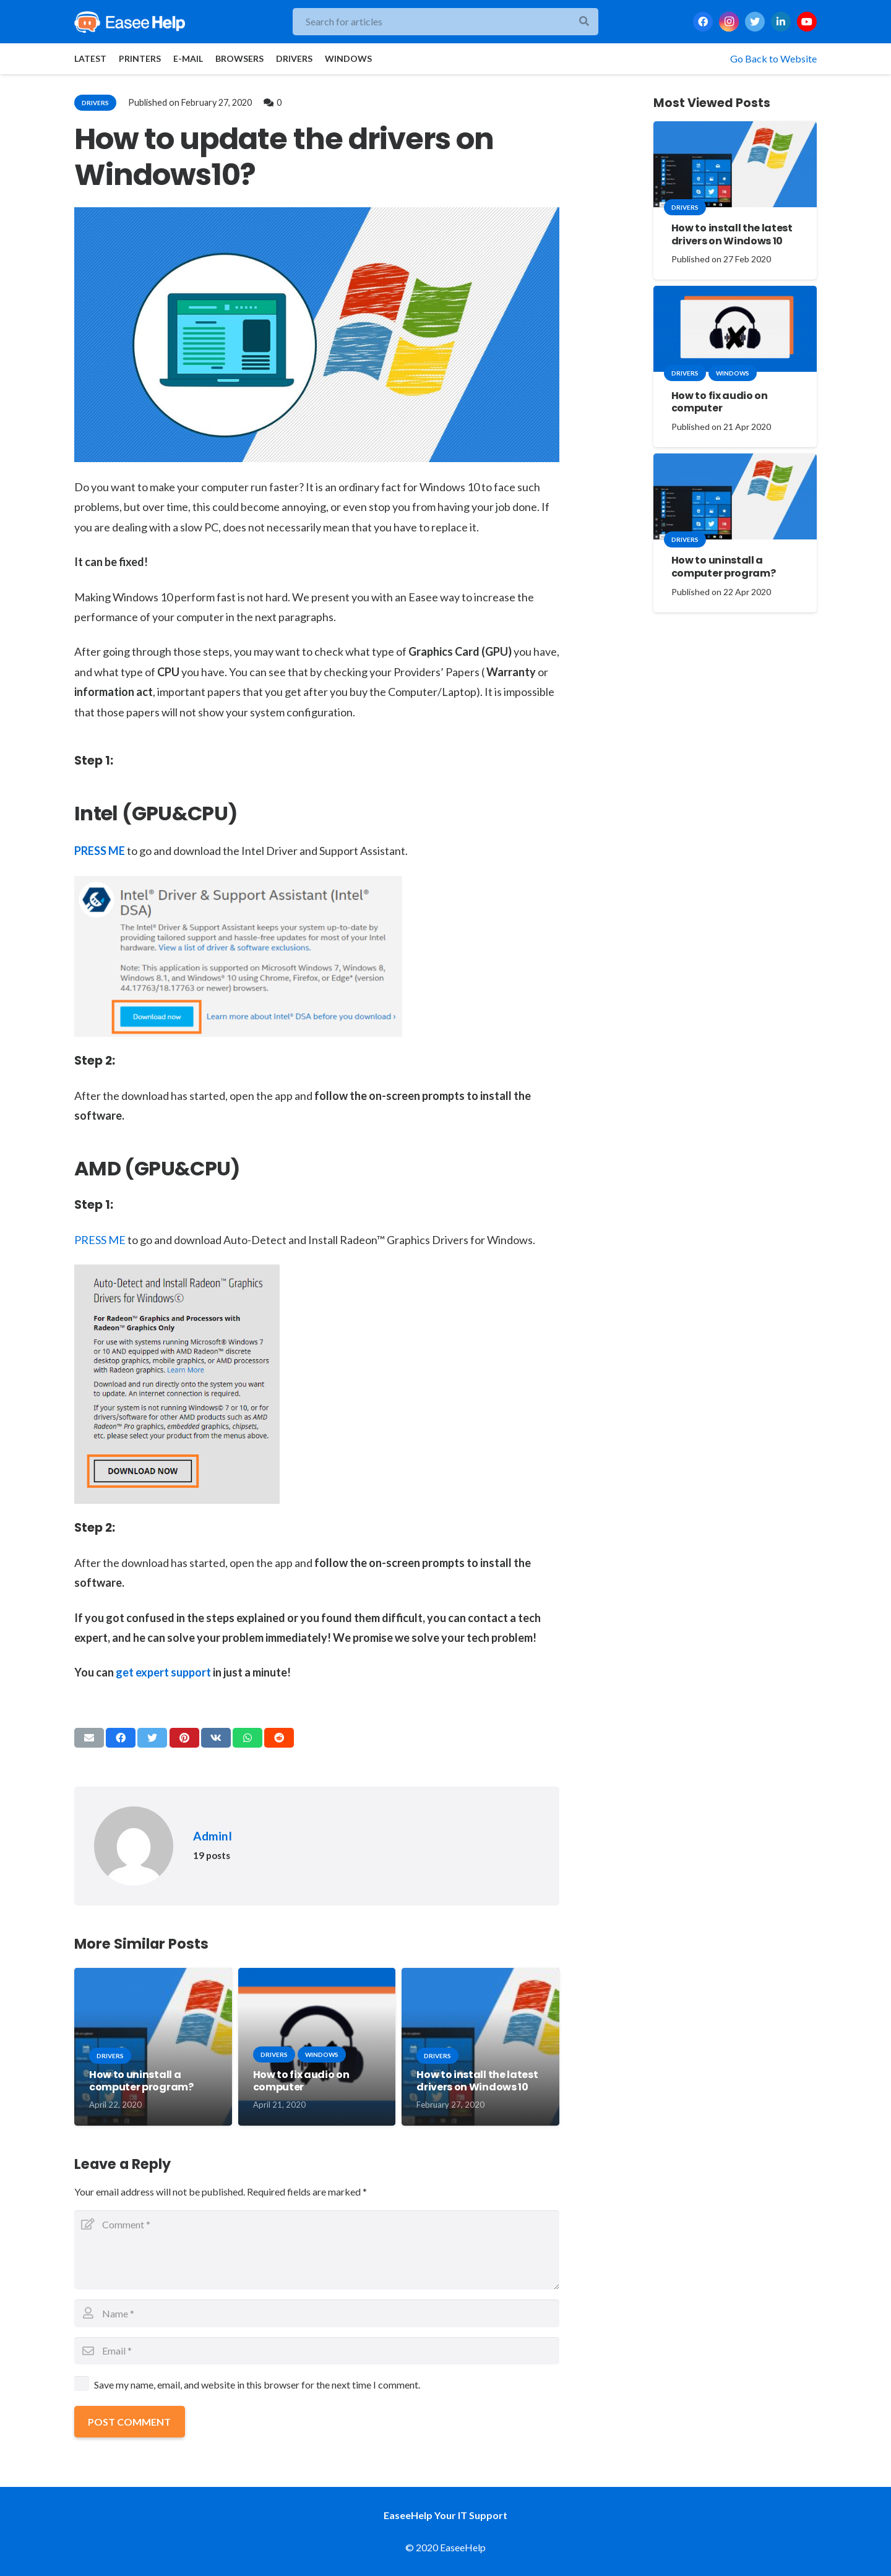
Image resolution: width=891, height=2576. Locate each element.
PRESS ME (99, 850)
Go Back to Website (773, 58)
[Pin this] (184, 1738)
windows (322, 2054)
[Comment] (316, 2250)
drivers (95, 103)
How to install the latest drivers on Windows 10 (477, 2081)
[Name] (316, 2313)
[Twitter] (755, 22)
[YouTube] (807, 22)
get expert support (163, 1672)
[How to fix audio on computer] (735, 329)
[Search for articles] (445, 22)
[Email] (316, 2351)
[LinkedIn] (781, 22)
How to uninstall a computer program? (141, 2081)
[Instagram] (729, 22)
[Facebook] (703, 22)
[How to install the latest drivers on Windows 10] (735, 164)
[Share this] (121, 1738)
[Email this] (89, 1738)
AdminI (212, 1836)
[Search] (584, 22)
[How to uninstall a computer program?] (735, 496)
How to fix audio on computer (301, 2081)
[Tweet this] (152, 1738)
